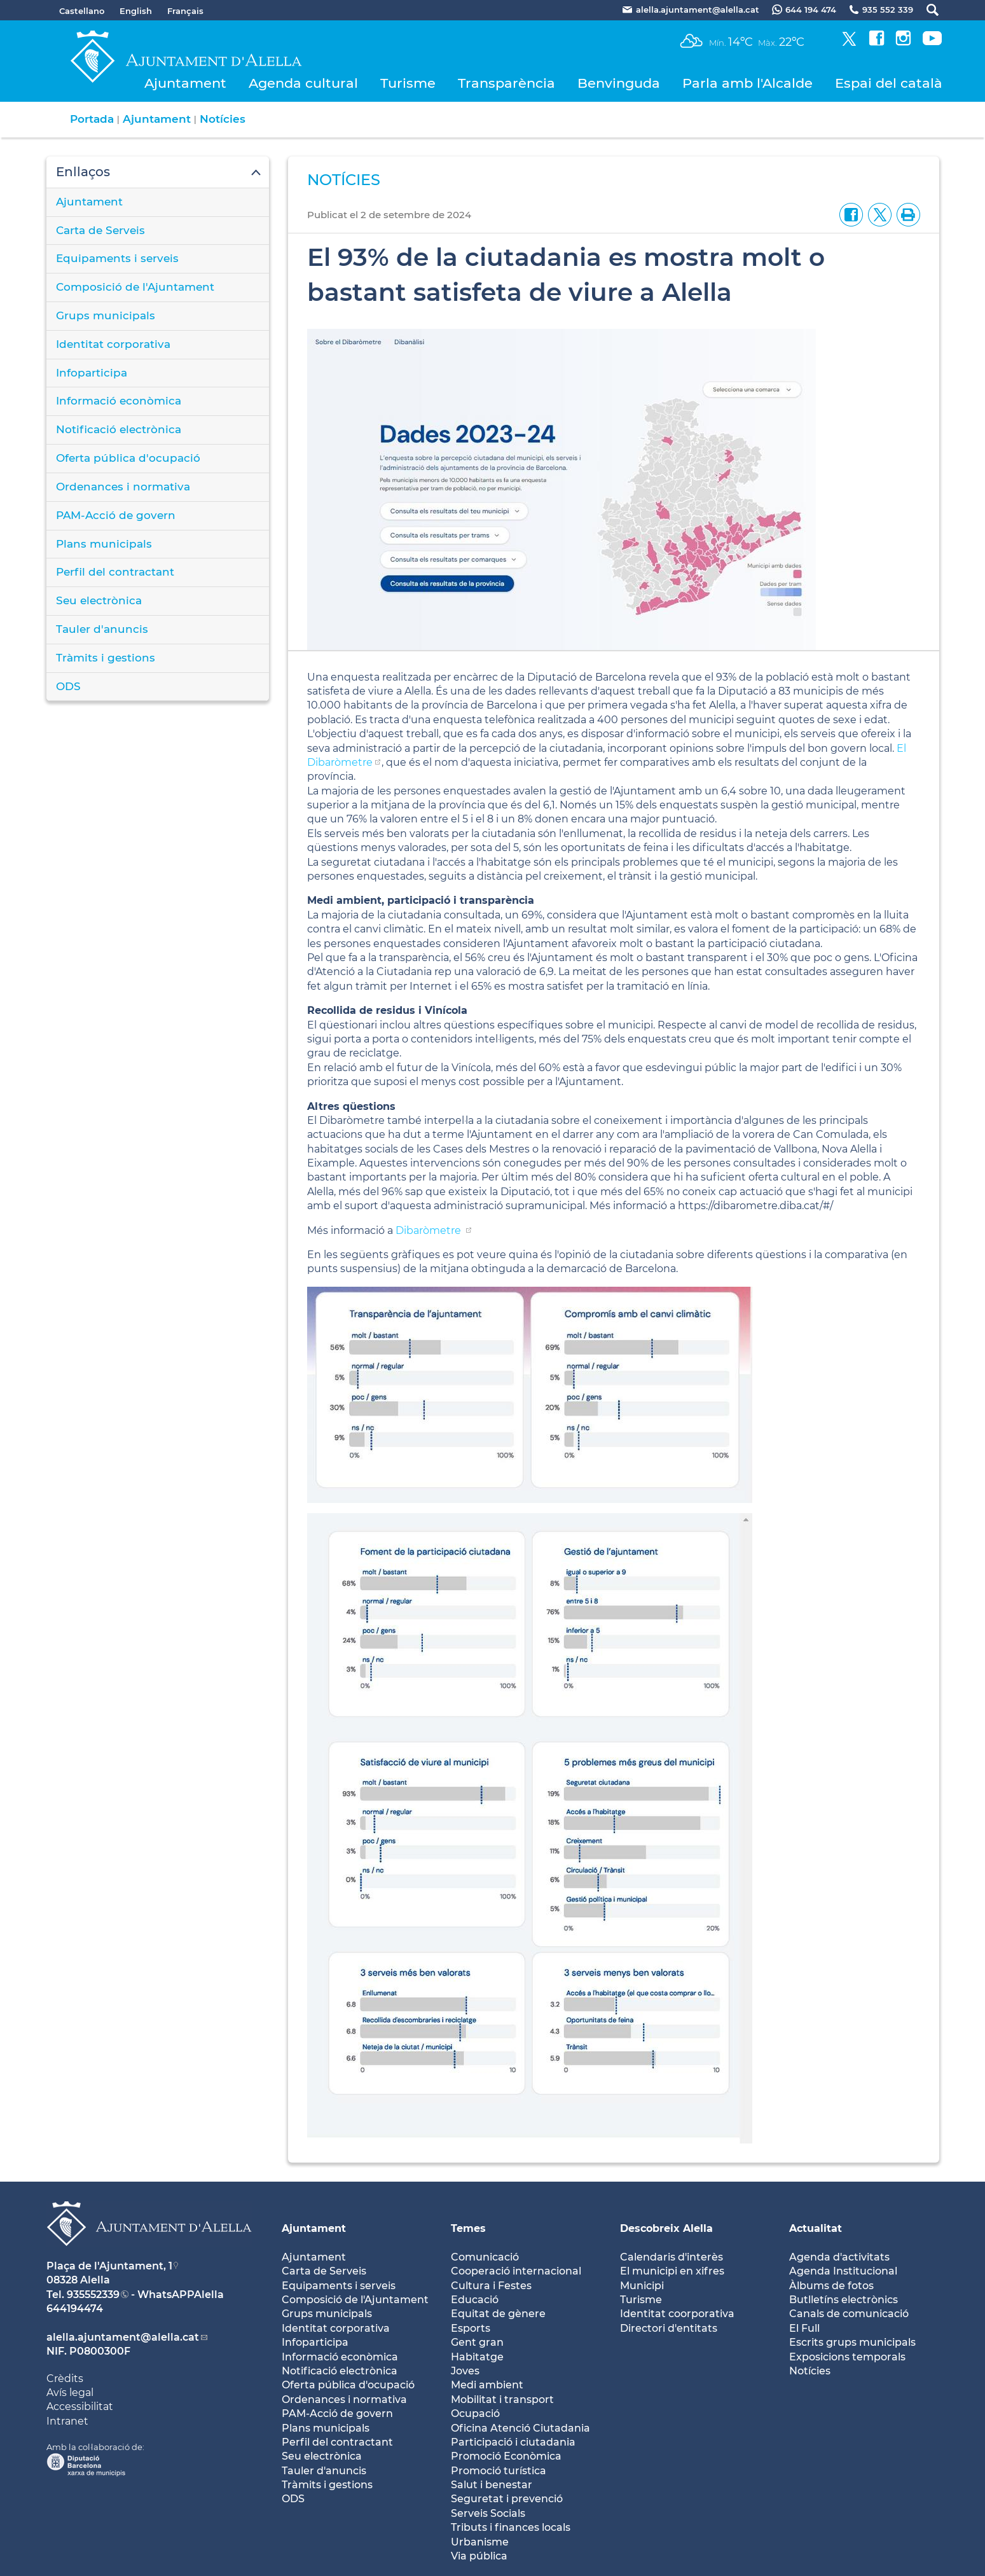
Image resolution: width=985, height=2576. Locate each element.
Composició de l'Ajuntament (135, 286)
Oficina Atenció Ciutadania (520, 2428)
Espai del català (888, 83)
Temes (468, 2228)
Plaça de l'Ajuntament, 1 (109, 2266)
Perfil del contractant (115, 571)
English (136, 11)
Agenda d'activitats (839, 2257)
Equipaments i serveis (117, 258)
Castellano (81, 11)
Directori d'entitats (668, 2328)
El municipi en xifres (672, 2271)
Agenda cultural (303, 83)
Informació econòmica (118, 400)
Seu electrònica (99, 600)
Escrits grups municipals (852, 2342)
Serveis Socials (488, 2513)
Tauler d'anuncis (102, 629)
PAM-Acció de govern (116, 515)
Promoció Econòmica (506, 2456)
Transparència (506, 83)
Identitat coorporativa (677, 2314)
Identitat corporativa (113, 344)
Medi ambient (487, 2385)
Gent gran (477, 2342)
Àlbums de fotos (831, 2286)
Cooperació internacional (516, 2271)
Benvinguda (618, 83)
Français (185, 11)
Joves (465, 2371)
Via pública (479, 2556)
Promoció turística (498, 2471)
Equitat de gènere (498, 2314)
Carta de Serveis (100, 230)
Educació (475, 2300)
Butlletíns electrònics (843, 2300)
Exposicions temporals (847, 2357)
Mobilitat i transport (502, 2399)
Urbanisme (480, 2542)
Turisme (408, 83)
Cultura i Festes (491, 2286)
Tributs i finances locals (510, 2527)
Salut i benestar (491, 2485)
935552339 (93, 2295)
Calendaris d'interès (671, 2257)
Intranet (67, 2421)
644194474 (74, 2308)
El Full (804, 2328)
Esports (470, 2328)
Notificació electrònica (118, 429)
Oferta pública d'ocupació (128, 458)
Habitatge (477, 2357)
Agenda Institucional (843, 2271)
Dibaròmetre (430, 1230)
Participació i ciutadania (513, 2442)
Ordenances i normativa (123, 486)
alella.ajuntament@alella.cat (122, 2337)
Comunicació (485, 2257)
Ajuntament (185, 83)
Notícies (222, 119)
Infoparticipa (91, 372)
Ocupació (475, 2413)
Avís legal (69, 2392)
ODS (68, 686)
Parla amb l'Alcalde (747, 83)
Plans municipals (104, 543)
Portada (92, 119)
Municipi (642, 2286)
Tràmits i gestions (105, 657)
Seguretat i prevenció (507, 2499)
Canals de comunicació (849, 2314)
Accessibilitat (79, 2406)
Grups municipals (105, 315)
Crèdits (64, 2378)
